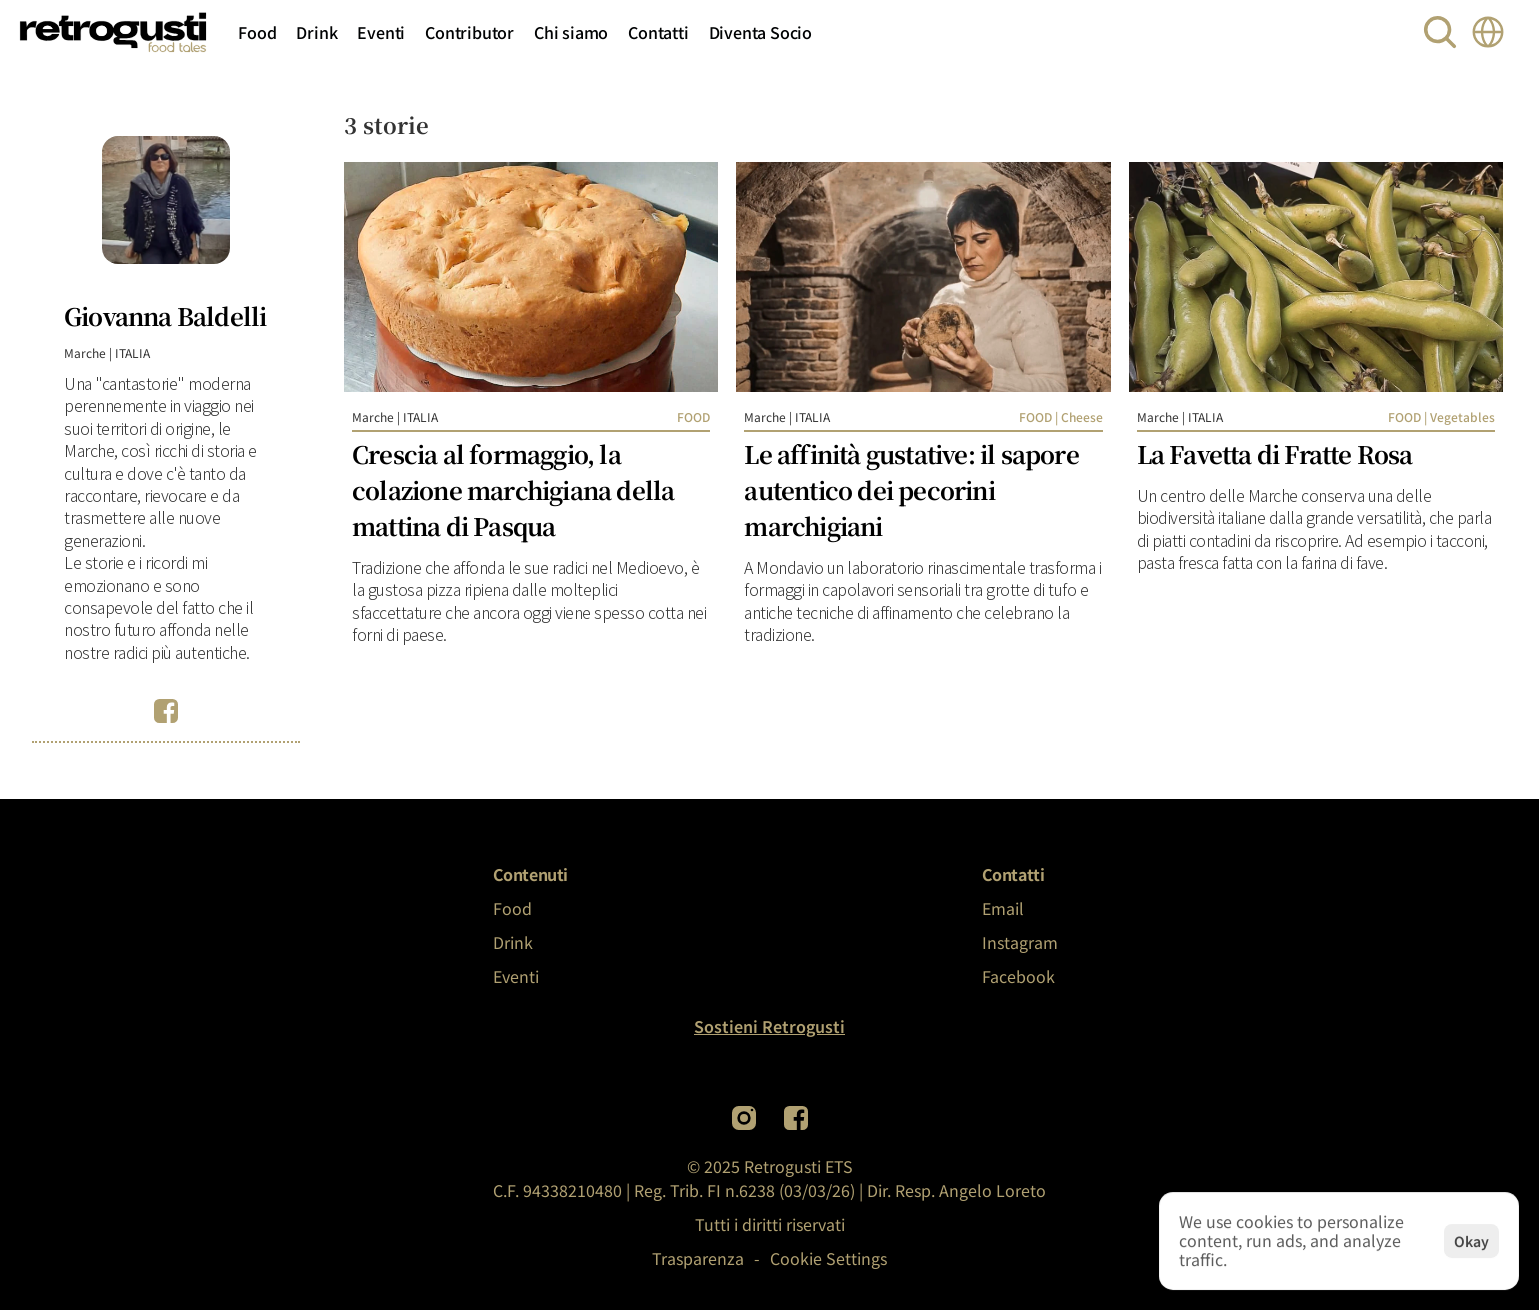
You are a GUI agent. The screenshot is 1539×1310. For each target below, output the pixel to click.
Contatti (658, 32)
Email (1003, 908)
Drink (316, 32)
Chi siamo (571, 32)
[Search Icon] (1440, 32)
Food (257, 32)
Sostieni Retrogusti (769, 1026)
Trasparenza (698, 1258)
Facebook (1018, 976)
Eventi (381, 32)
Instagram (1020, 942)
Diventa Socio (760, 32)
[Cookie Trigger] (828, 1258)
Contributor (469, 32)
